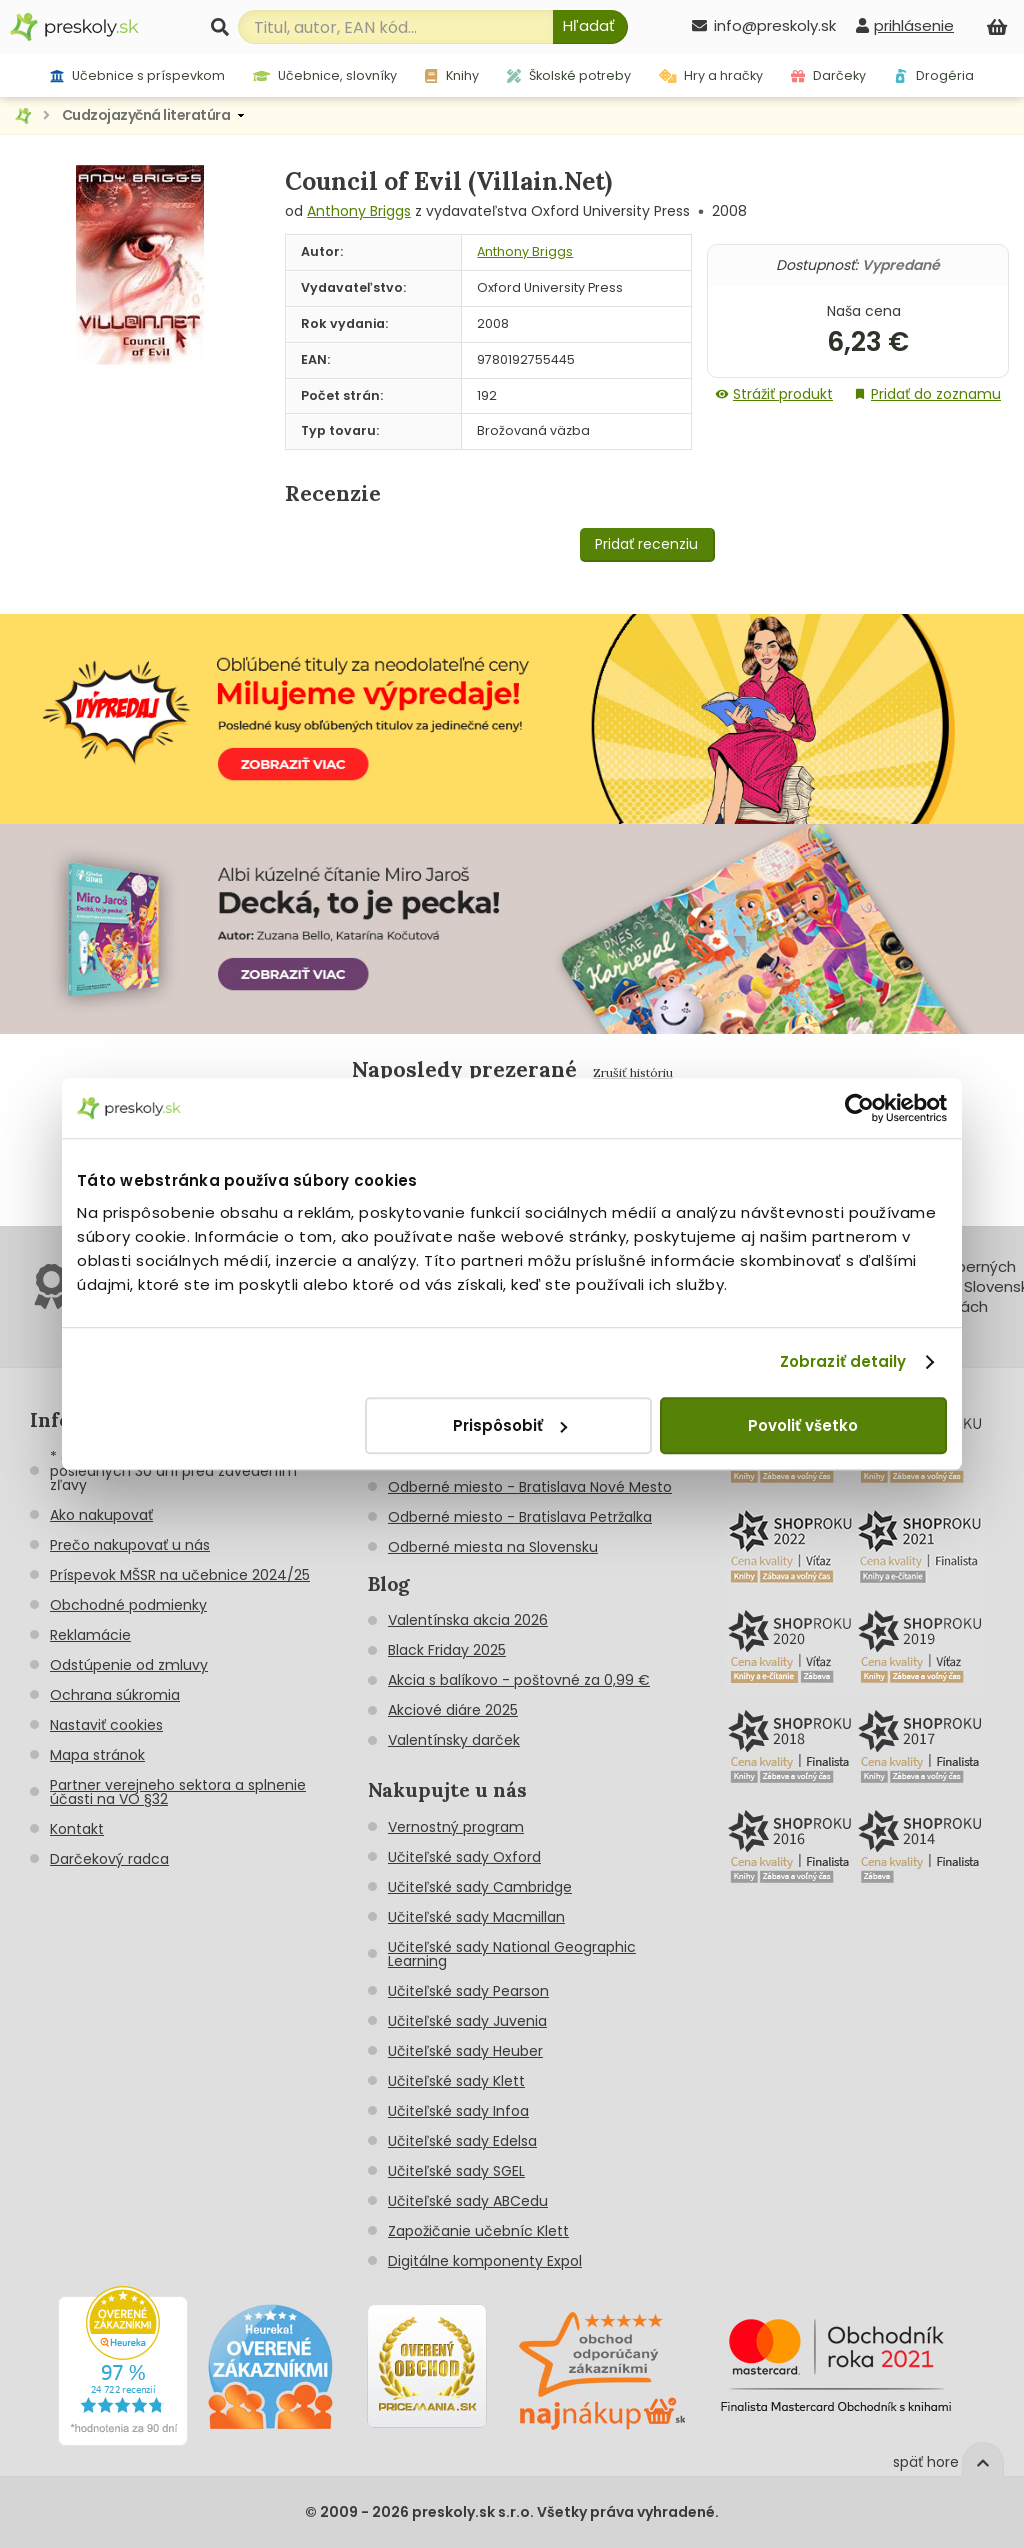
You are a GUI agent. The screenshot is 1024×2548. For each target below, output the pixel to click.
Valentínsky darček (454, 1740)
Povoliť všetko (803, 1425)
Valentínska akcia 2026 (468, 1620)
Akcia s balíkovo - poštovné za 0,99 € (519, 1680)
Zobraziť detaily (843, 1361)
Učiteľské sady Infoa (458, 2111)
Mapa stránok (97, 1755)
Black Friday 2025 (447, 1650)
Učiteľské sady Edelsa (462, 2141)
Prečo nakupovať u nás (130, 1545)
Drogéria (934, 75)
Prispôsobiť (510, 1425)
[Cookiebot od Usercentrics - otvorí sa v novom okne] (859, 1108)
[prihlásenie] (905, 25)
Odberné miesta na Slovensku (493, 1547)
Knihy (451, 75)
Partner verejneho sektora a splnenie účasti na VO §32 (178, 1792)
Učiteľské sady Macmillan (476, 1917)
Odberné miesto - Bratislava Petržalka (520, 1517)
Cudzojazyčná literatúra (146, 115)
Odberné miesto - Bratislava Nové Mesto (530, 1487)
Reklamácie (90, 1635)
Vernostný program (456, 1827)
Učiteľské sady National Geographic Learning (512, 1954)
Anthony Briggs (359, 211)
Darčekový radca (109, 1859)
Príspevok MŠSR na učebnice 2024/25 (180, 1575)
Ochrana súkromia (115, 1695)
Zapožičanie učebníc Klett (478, 2231)
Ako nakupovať (101, 1515)
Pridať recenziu (646, 544)
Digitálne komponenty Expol (485, 2261)
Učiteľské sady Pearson (468, 1991)
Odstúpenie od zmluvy (129, 1665)
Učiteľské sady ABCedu (468, 2201)
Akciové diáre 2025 (453, 1710)
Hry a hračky (711, 75)
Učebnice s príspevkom (137, 75)
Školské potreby (569, 75)
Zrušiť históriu (633, 1072)
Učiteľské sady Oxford (464, 1857)
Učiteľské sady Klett (456, 2081)
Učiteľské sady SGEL (456, 2171)
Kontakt (77, 1829)
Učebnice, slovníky (325, 75)
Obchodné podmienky (128, 1605)
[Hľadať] (590, 27)
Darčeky (828, 75)
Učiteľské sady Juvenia (467, 2021)
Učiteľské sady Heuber (465, 2051)
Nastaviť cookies (106, 1725)
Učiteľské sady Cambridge (480, 1887)
